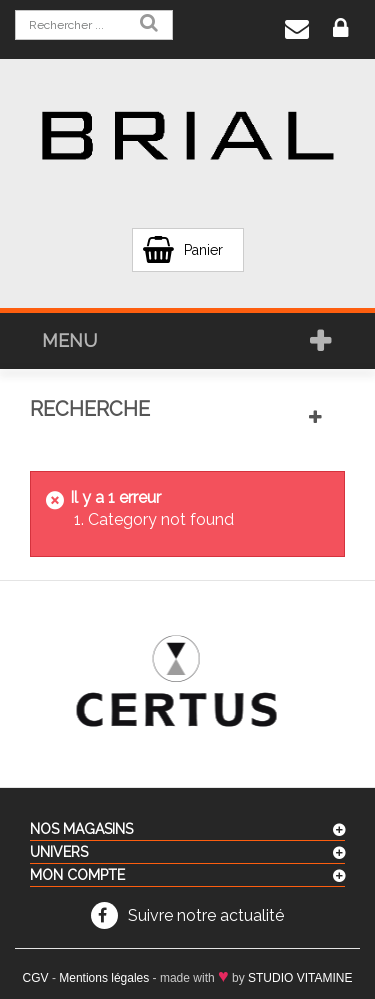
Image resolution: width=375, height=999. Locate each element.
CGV (36, 978)
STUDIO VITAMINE (300, 978)
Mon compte (77, 875)
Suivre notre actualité (206, 915)
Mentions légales (104, 978)
